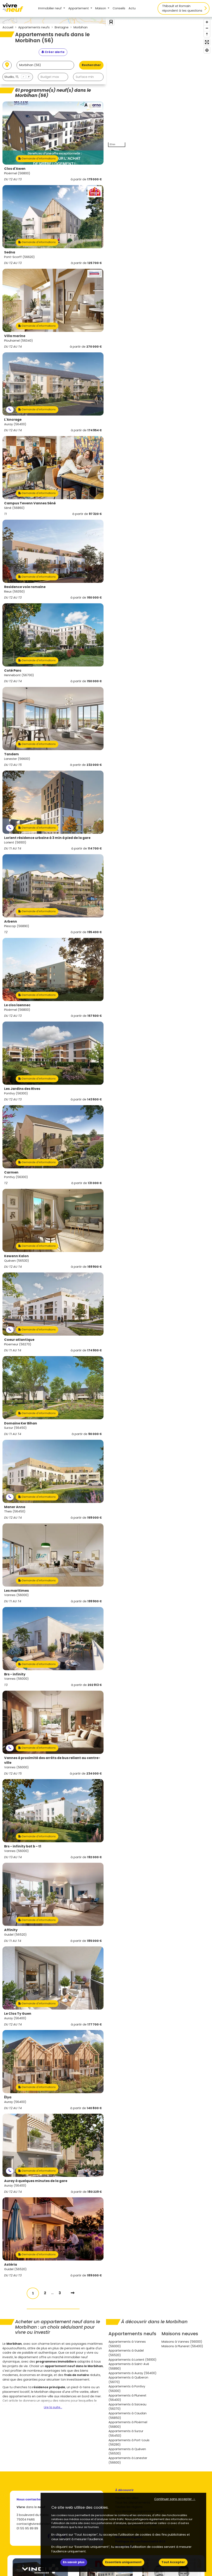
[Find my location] (207, 50)
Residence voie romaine (25, 586)
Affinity (11, 1930)
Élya (7, 2097)
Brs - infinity (14, 1674)
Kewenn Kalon (16, 1256)
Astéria (10, 2264)
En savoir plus (73, 2562)
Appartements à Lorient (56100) (132, 2360)
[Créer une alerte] (53, 52)
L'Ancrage (13, 419)
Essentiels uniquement (123, 2562)
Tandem (11, 754)
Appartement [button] (79, 8)
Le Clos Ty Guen (17, 2013)
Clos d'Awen (14, 168)
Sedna (9, 252)
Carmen (11, 1172)
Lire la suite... (53, 2407)
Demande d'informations (37, 158)
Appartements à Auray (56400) (132, 2373)
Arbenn (10, 921)
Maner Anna (14, 1507)
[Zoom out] (207, 28)
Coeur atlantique (19, 1339)
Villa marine (14, 336)
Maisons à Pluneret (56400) (182, 2346)
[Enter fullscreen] (207, 42)
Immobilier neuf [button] (50, 8)
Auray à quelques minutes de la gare (35, 2180)
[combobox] (17, 77)
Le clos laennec (17, 1005)
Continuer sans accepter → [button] (174, 2499)
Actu (132, 8)
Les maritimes (16, 1590)
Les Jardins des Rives (22, 1088)
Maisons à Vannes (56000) (181, 2342)
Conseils (119, 8)
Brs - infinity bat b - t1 (22, 1846)
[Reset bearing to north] (207, 34)
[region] (159, 83)
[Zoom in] (207, 22)
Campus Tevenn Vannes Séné (30, 503)
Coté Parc (12, 670)
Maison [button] (101, 8)
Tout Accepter (173, 2562)
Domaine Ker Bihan (20, 1423)
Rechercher (91, 65)
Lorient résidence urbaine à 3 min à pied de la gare (47, 837)
